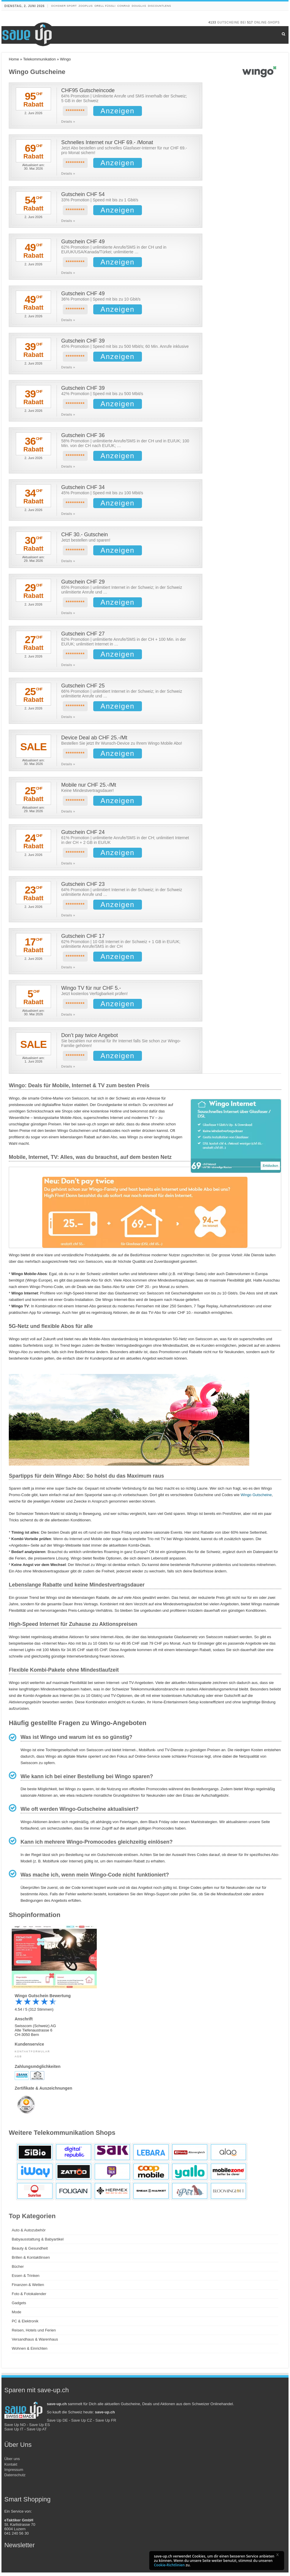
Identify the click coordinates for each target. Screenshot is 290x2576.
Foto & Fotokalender (29, 2297)
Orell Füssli (105, 5)
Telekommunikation (39, 59)
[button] (279, 2556)
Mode (16, 2315)
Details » (68, 121)
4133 (212, 22)
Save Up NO (15, 2428)
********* (75, 111)
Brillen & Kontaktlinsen (31, 2261)
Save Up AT (37, 2432)
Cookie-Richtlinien (169, 2564)
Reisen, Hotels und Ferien (34, 2333)
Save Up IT (13, 2432)
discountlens (159, 5)
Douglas (139, 5)
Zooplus (86, 5)
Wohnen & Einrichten (30, 2352)
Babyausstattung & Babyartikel (38, 2242)
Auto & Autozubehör (29, 2233)
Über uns (12, 2462)
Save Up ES (39, 2428)
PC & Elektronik (25, 2324)
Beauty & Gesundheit (30, 2252)
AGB (18, 2060)
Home (14, 59)
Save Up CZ (81, 2424)
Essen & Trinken (26, 2279)
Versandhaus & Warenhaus (35, 2343)
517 (250, 22)
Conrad (123, 5)
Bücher (18, 2270)
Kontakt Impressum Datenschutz (15, 2473)
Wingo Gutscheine (256, 1498)
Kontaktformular (32, 2055)
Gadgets (19, 2306)
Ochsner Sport (64, 5)
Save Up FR (105, 2424)
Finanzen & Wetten (28, 2288)
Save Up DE (57, 2424)
